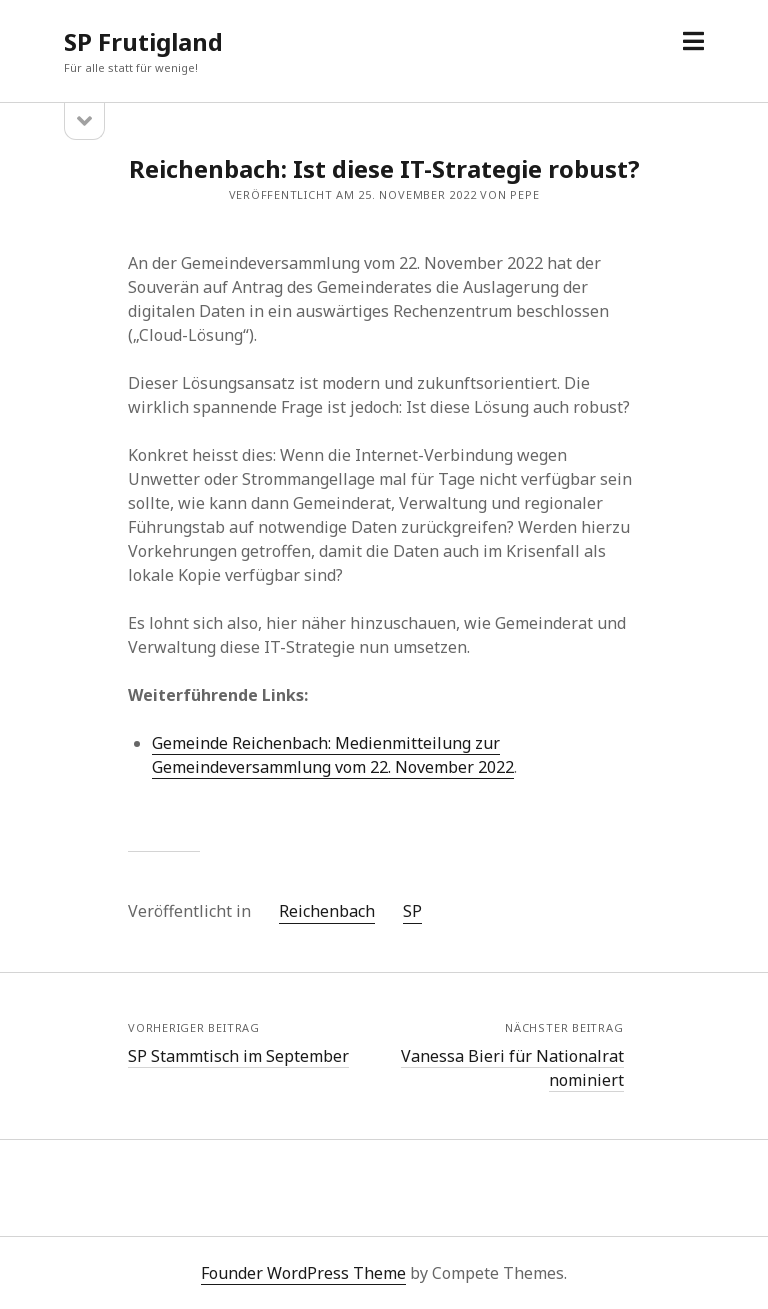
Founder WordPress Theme (303, 1273)
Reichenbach (327, 911)
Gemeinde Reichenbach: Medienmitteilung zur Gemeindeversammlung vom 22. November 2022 (333, 755)
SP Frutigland (143, 41)
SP (412, 911)
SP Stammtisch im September (238, 1056)
